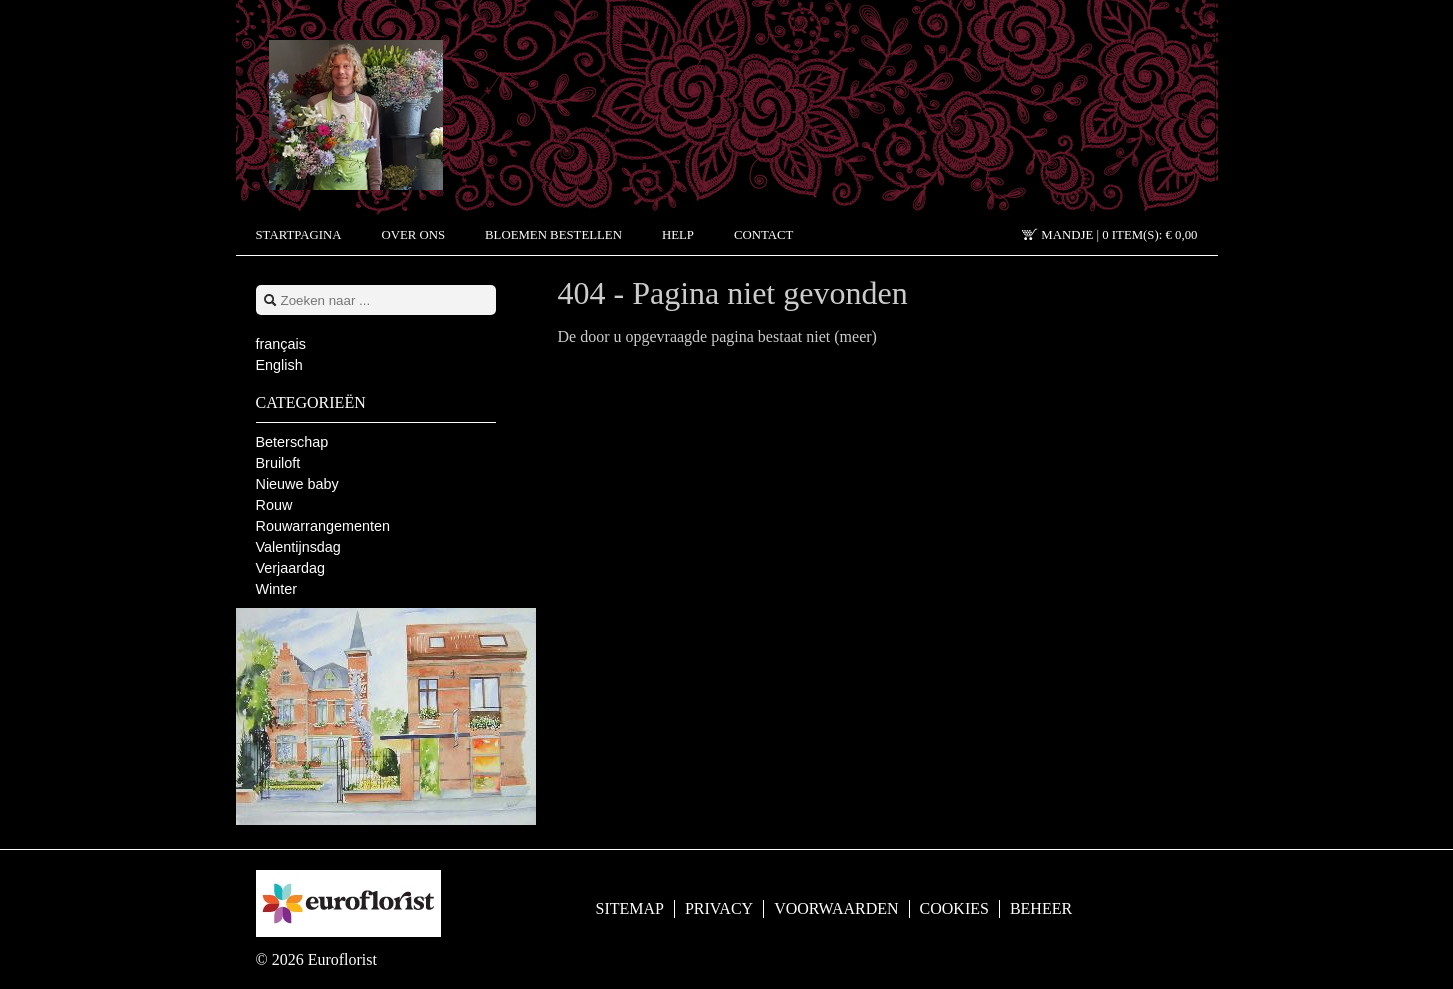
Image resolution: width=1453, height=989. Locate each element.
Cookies (954, 908)
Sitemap (630, 908)
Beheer (1041, 908)
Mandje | (1119, 235)
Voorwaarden (836, 908)
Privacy (719, 908)
